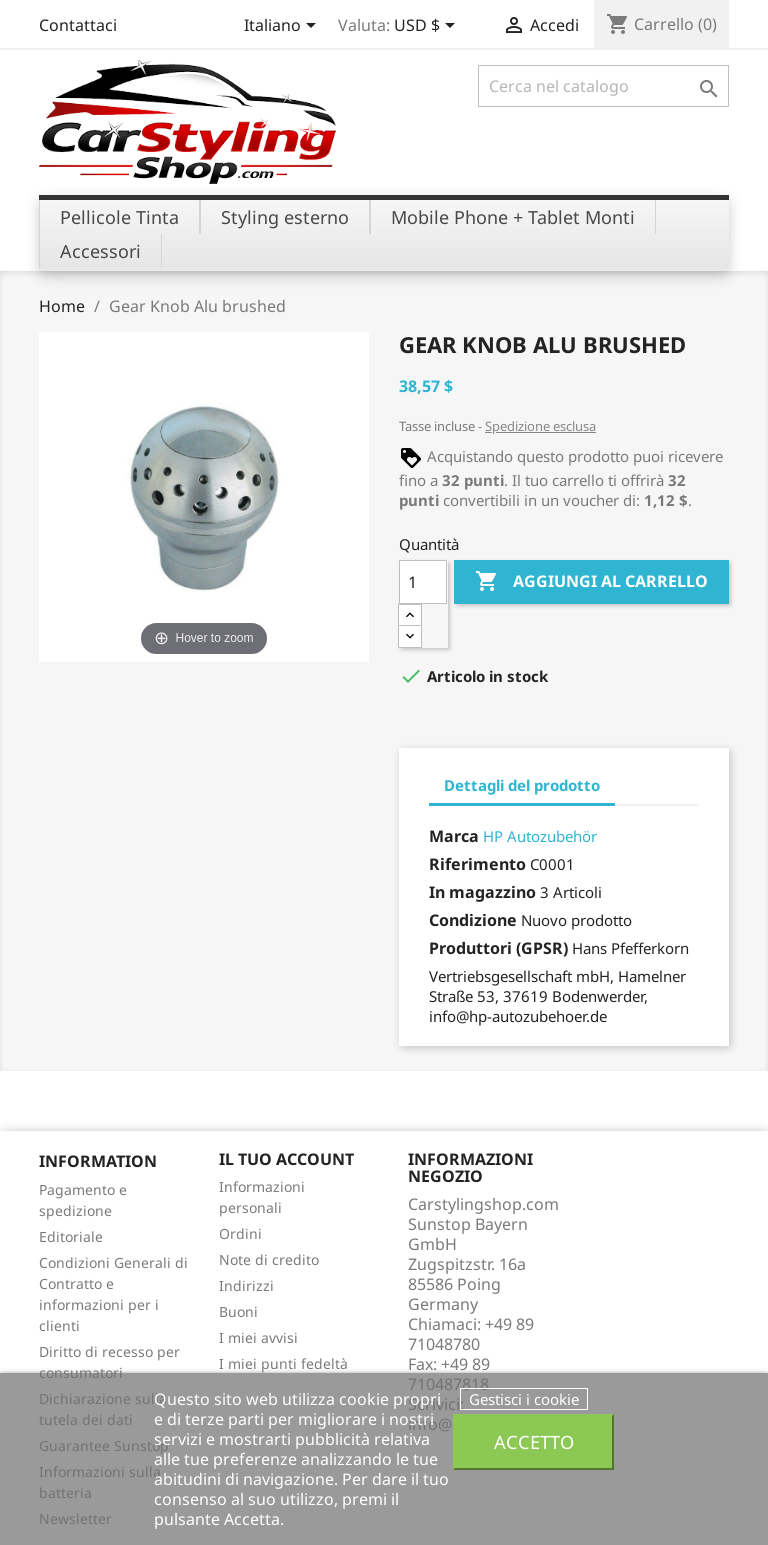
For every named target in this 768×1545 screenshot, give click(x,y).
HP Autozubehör (540, 836)
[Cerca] (603, 86)
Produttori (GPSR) (498, 948)
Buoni (238, 1311)
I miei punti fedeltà (283, 1363)
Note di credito (269, 1259)
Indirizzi (246, 1285)
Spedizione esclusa (540, 426)
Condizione (473, 920)
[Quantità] (423, 582)
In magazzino (482, 892)
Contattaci (78, 25)
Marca (454, 836)
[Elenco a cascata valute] (428, 27)
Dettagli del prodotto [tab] (522, 785)
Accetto (534, 1441)
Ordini (240, 1233)
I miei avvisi (258, 1337)
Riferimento (477, 864)
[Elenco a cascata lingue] (283, 27)
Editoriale (71, 1236)
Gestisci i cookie (524, 1399)
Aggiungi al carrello (591, 582)
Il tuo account (286, 1159)
